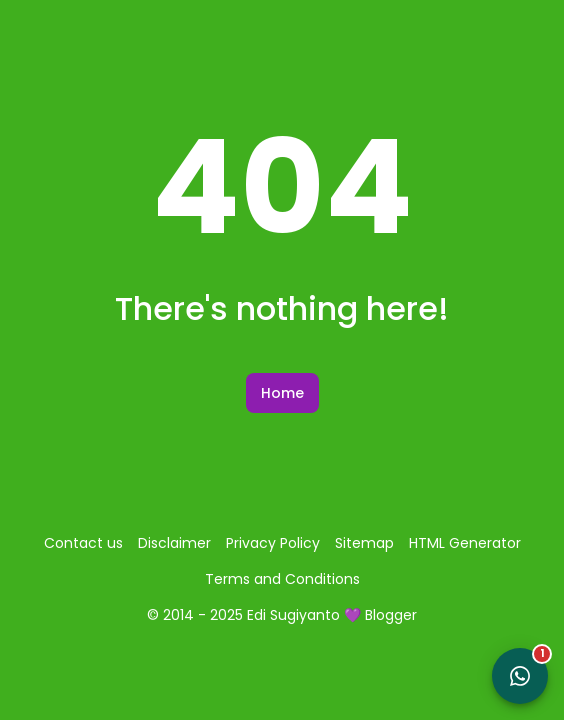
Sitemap (364, 543)
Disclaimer (174, 543)
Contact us (83, 543)
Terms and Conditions (282, 579)
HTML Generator (465, 543)
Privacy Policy (273, 543)
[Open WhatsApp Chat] (520, 676)
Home (282, 393)
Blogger (391, 615)
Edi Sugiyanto (293, 615)
